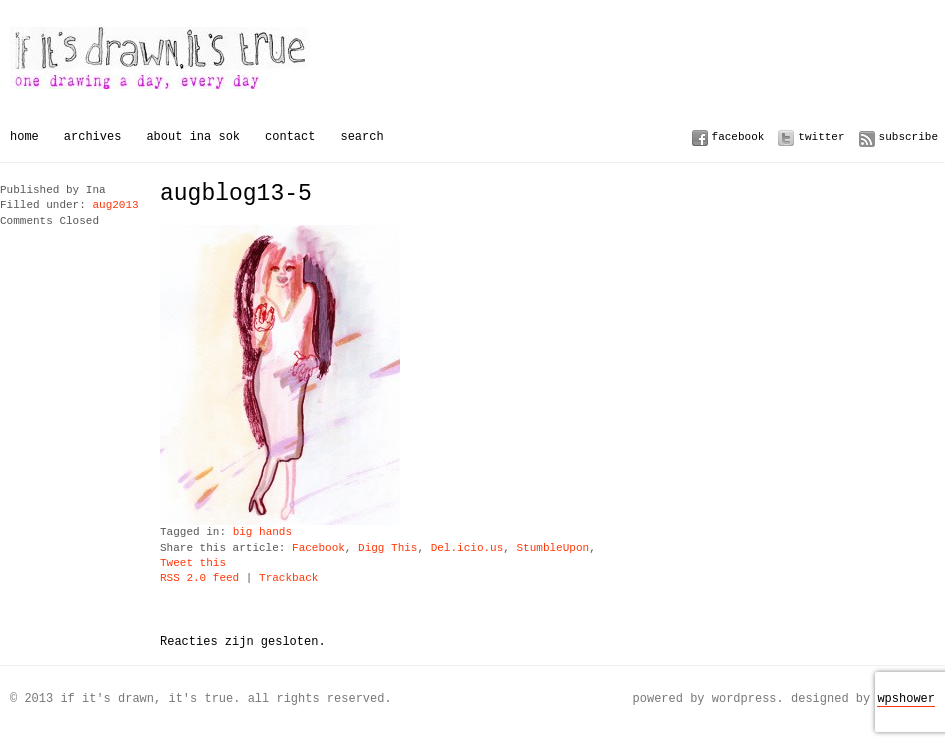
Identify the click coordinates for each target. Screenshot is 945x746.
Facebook (738, 136)
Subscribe (908, 136)
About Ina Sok (193, 136)
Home (24, 136)
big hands (262, 532)
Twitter (821, 136)
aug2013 (115, 205)
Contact (290, 136)
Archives (93, 136)
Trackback (288, 578)
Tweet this (193, 563)
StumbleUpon (552, 548)
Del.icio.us (467, 548)
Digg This (387, 548)
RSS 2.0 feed (199, 578)
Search (361, 136)
